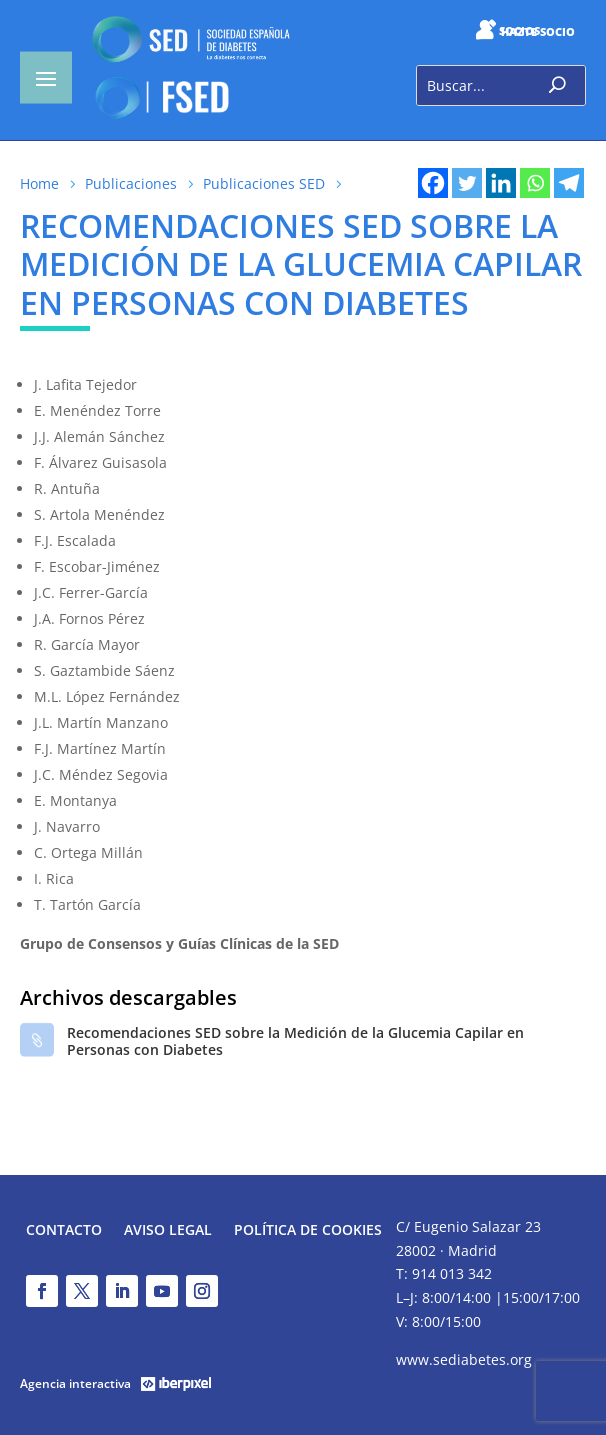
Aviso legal (168, 1231)
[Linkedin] (501, 183)
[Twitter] (467, 183)
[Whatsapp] (535, 183)
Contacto (64, 1231)
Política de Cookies (308, 1231)
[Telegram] (569, 183)
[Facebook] (433, 183)
